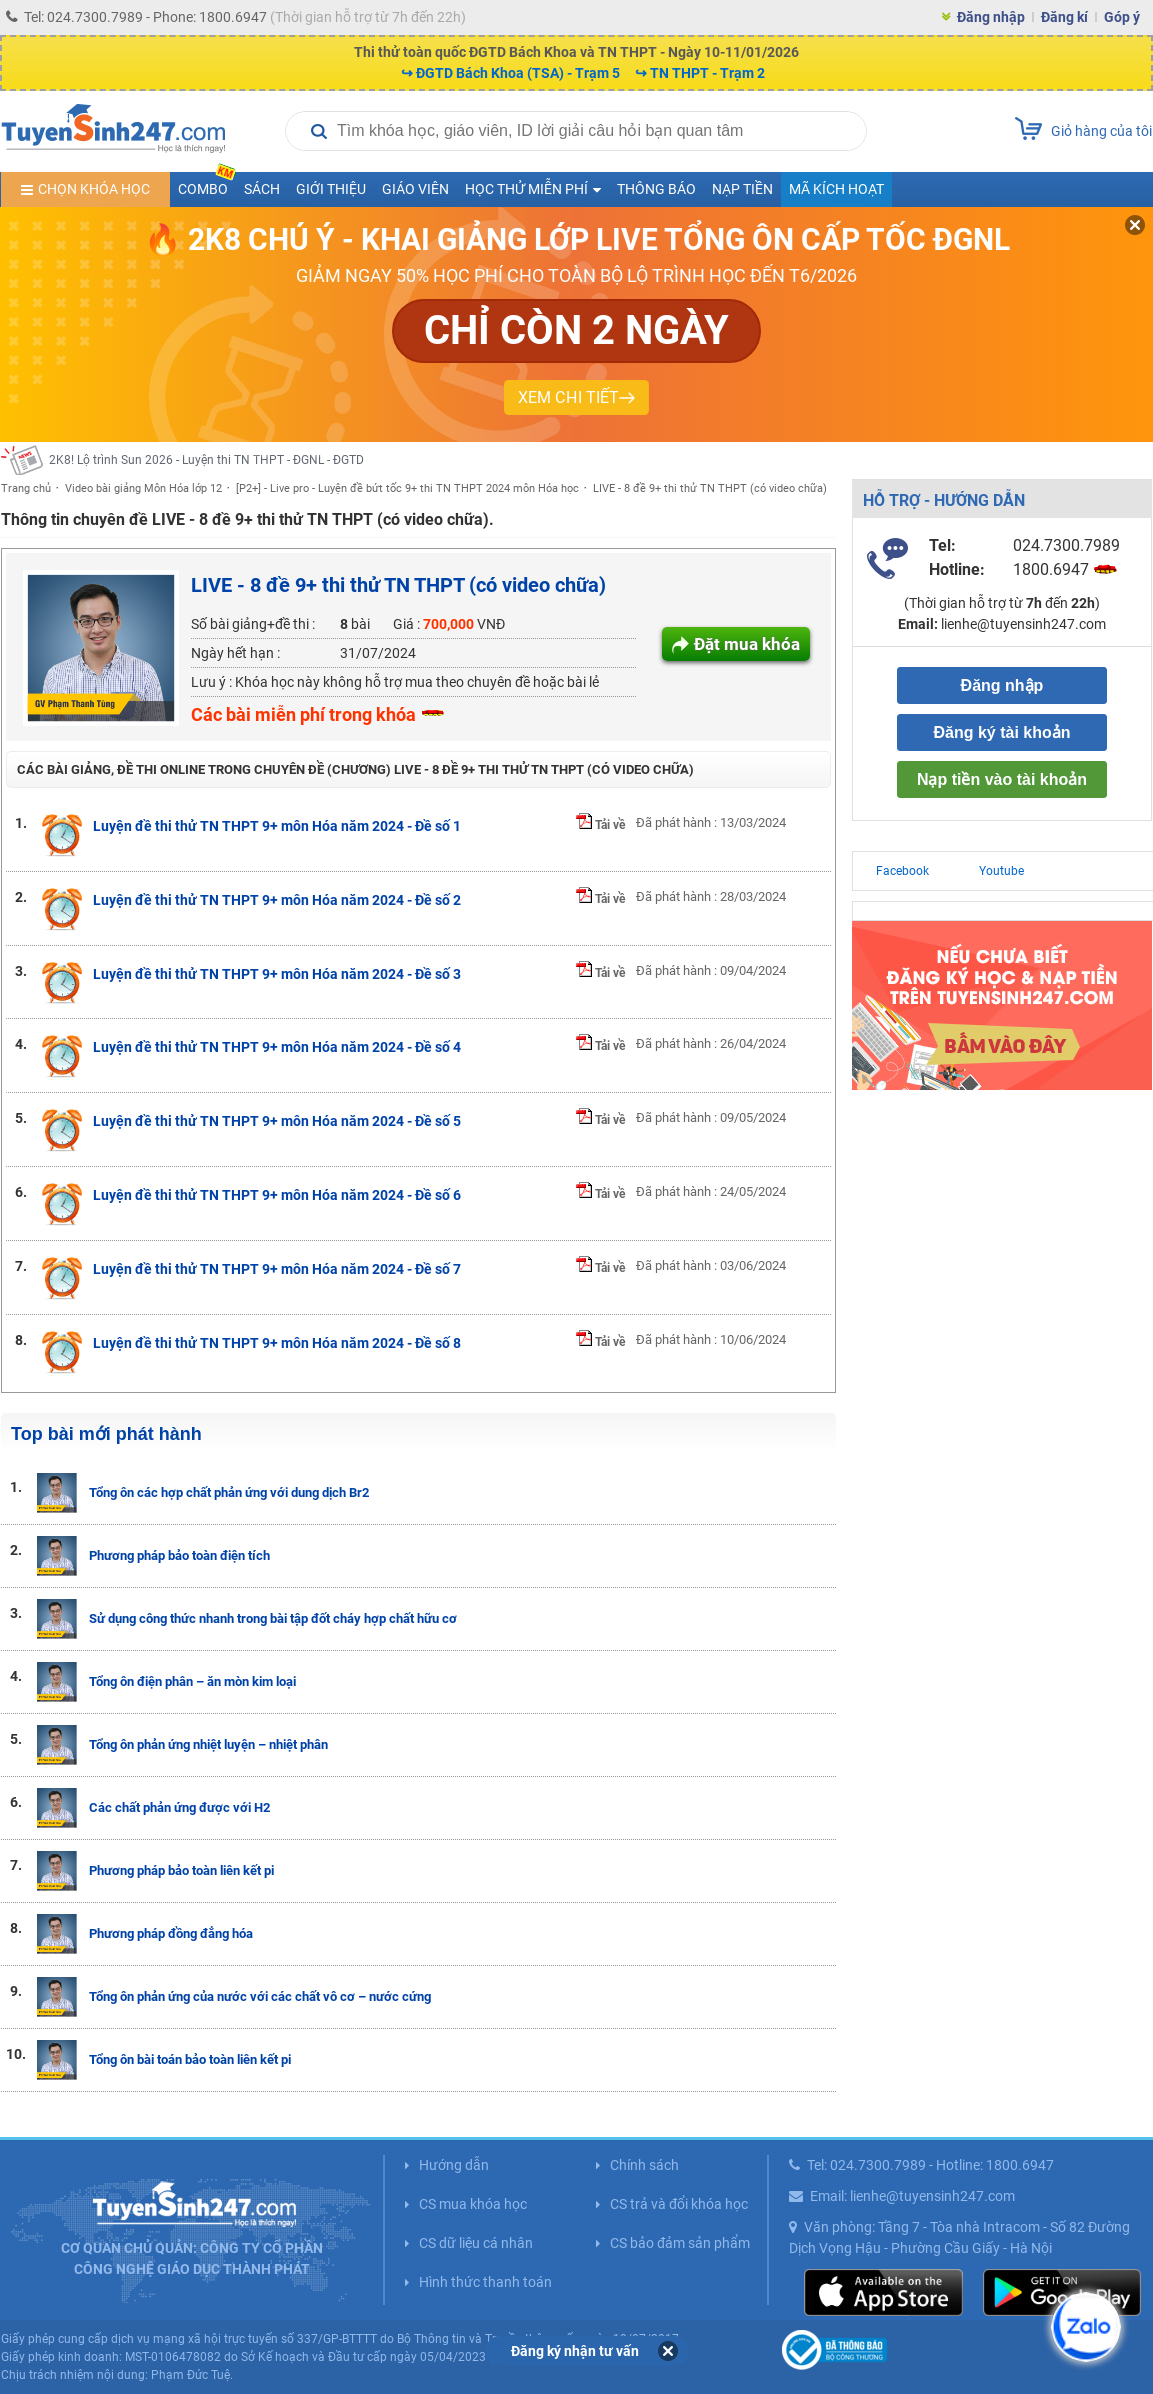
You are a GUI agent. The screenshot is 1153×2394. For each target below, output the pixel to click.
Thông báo (656, 189)
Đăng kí (1064, 17)
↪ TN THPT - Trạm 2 (700, 73)
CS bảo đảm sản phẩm (680, 2243)
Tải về (600, 825)
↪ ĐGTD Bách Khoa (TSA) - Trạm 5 (510, 73)
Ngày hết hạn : (235, 653)
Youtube (1001, 871)
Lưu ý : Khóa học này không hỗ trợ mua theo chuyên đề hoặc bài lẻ (395, 682)
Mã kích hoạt (836, 189)
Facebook (902, 871)
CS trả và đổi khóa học (679, 2204)
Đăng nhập (991, 17)
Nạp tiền (742, 189)
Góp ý (1122, 17)
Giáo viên (415, 189)
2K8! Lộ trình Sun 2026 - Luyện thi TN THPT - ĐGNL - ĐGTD (206, 460)
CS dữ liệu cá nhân (476, 2243)
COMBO (207, 184)
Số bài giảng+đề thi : (253, 624)
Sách (262, 189)
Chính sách (644, 2165)
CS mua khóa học (473, 2204)
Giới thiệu (331, 189)
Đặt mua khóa (747, 644)
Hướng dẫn (454, 2165)
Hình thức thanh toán (485, 2282)
